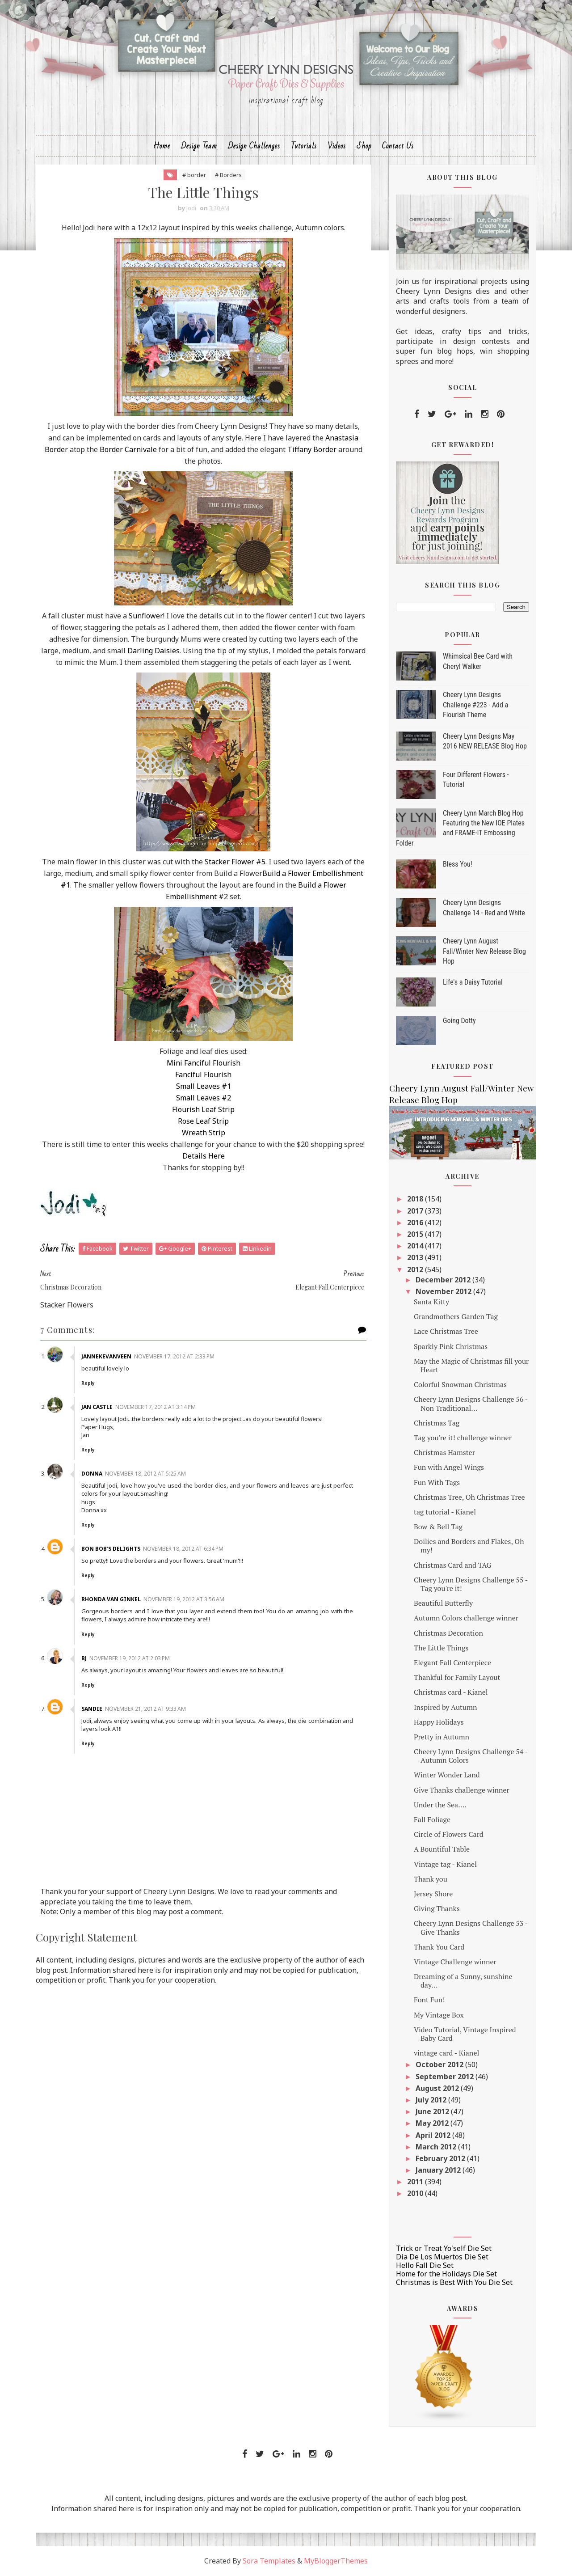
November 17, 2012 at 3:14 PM (155, 1407)
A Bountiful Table (442, 1849)
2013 (416, 1257)
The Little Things (441, 1648)
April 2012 (434, 2135)
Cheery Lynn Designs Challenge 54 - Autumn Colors (471, 1756)
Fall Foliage (432, 1819)
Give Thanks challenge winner (461, 1790)
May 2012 (433, 2123)
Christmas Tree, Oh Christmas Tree (469, 1497)
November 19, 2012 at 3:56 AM (183, 1599)
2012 (416, 1269)
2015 (416, 1234)
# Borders (228, 175)
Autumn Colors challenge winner (466, 1618)
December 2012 (444, 1280)
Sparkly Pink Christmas (451, 1346)
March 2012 (437, 2147)
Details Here (203, 1156)
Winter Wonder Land (447, 1775)
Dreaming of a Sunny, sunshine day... (463, 1980)
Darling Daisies (153, 651)
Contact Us (398, 146)
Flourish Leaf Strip (203, 1109)
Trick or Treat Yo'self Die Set (444, 2248)
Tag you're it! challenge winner (463, 1437)
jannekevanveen (106, 1356)
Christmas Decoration (448, 1633)
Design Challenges (254, 146)
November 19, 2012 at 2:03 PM (129, 1658)
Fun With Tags (437, 1482)
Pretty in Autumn (441, 1737)
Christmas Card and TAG (453, 1565)
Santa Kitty (431, 1302)
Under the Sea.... (440, 1805)
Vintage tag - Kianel (445, 1864)
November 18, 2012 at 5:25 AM (145, 1473)
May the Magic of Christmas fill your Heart (471, 1365)
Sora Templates (269, 2561)
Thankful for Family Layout (457, 1677)
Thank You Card (439, 1947)
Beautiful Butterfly (443, 1603)
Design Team (199, 146)
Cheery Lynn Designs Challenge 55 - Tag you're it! (471, 1584)
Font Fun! (429, 2000)
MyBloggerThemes (336, 2561)
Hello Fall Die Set (425, 2265)
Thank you (430, 1879)
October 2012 (440, 2064)
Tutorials (304, 146)
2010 (416, 2193)
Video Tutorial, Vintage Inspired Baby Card (465, 2034)
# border (194, 175)
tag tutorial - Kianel (445, 1512)
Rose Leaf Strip (203, 1121)
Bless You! (457, 864)
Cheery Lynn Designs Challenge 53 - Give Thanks (471, 1927)
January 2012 (439, 2170)
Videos (337, 146)
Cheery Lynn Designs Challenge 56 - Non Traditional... (471, 1403)
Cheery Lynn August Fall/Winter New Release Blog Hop (484, 951)
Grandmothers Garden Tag (456, 1316)
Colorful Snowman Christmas (460, 1384)
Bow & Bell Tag (438, 1526)
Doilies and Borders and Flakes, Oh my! (469, 1545)
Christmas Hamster (444, 1452)
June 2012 (433, 2111)
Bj (84, 1658)
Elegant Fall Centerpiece (452, 1662)
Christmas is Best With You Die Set (454, 2282)
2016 (416, 1222)
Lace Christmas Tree (446, 1331)
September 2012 (445, 2076)
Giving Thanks (437, 1908)
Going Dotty (459, 1020)
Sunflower (146, 616)
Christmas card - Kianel (451, 1692)
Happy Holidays (439, 1722)
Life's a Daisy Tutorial (473, 982)
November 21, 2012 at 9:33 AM (145, 1709)
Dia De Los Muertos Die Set (442, 2257)
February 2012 (441, 2158)
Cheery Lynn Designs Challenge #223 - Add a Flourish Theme (475, 704)
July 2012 (432, 2100)
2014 (416, 1246)
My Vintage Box (439, 2015)
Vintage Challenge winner (455, 1962)
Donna (91, 1473)
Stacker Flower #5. (236, 862)
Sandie (91, 1709)
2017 (416, 1211)
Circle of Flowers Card (449, 1834)
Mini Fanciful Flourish (203, 1063)
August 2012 (438, 2088)
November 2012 (444, 1291)
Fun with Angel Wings (449, 1467)
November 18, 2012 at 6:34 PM (183, 1548)
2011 (416, 2182)
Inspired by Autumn (445, 1707)
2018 (416, 1199)
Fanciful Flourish (203, 1074)
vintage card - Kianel (446, 2053)
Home (161, 146)
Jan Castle (97, 1407)
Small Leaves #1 (203, 1086)
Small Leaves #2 (203, 1098)
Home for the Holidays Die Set (446, 2274)
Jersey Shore (433, 1894)
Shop (364, 146)
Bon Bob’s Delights (110, 1548)
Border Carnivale (128, 449)
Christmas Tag (436, 1423)
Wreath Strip (203, 1133)
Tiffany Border (311, 449)
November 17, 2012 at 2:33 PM (174, 1356)
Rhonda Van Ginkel (111, 1599)
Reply (88, 1383)
